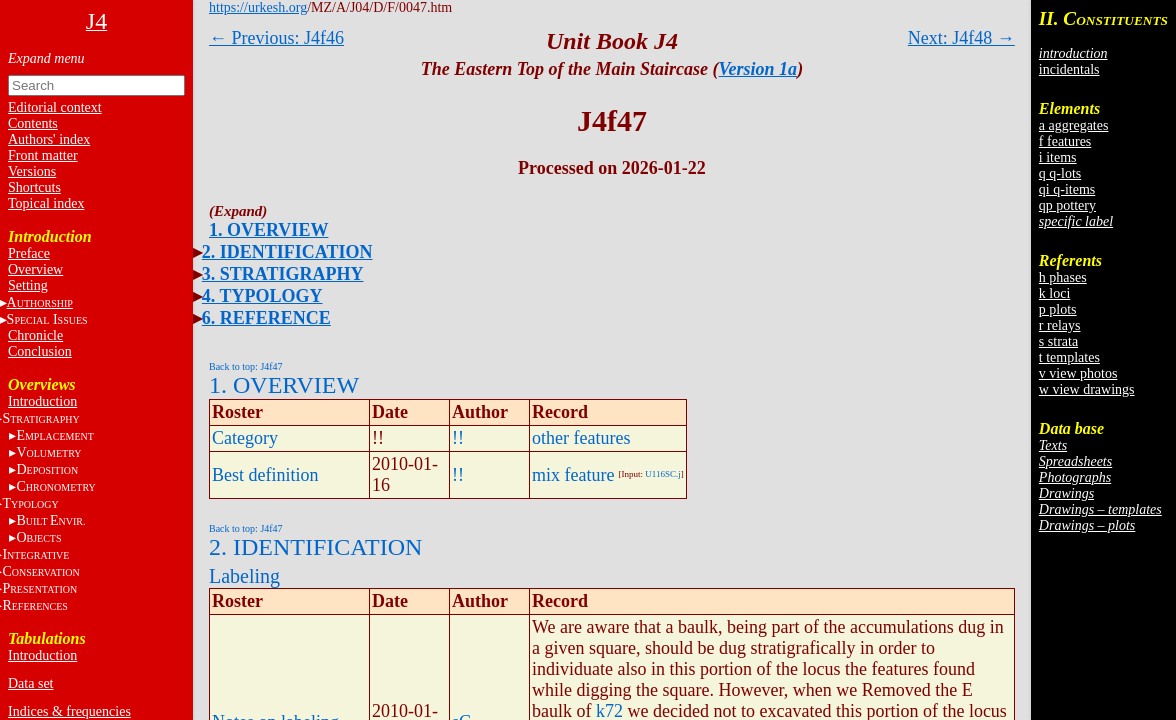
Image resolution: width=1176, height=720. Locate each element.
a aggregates (1074, 125)
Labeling (244, 576)
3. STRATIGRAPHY (283, 274)
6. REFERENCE (266, 318)
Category (245, 438)
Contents (33, 123)
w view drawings (1087, 389)
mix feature (573, 475)
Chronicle (35, 335)
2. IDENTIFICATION (287, 252)
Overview (35, 269)
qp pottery (1067, 205)
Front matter (43, 155)
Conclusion (40, 351)
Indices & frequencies (69, 711)
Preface (29, 253)
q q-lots (1060, 173)
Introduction (42, 401)
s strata (1058, 341)
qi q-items (1067, 189)
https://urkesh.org (258, 7)
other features (581, 438)
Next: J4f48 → (961, 38)
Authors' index (49, 139)
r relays (1060, 325)
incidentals (1069, 69)
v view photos (1078, 373)
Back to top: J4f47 (246, 366)
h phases (1063, 277)
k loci (1055, 293)
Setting (28, 285)
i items (1058, 157)
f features (1065, 141)
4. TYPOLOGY (262, 296)
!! (458, 438)
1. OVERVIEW (268, 230)
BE (50, 520)
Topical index (46, 203)
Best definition (265, 475)
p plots (1058, 309)
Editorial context (55, 107)
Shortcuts (34, 187)
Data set (30, 683)
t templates (1069, 357)
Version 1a (758, 69)
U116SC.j (662, 474)
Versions (32, 171)
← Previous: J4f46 (276, 38)
